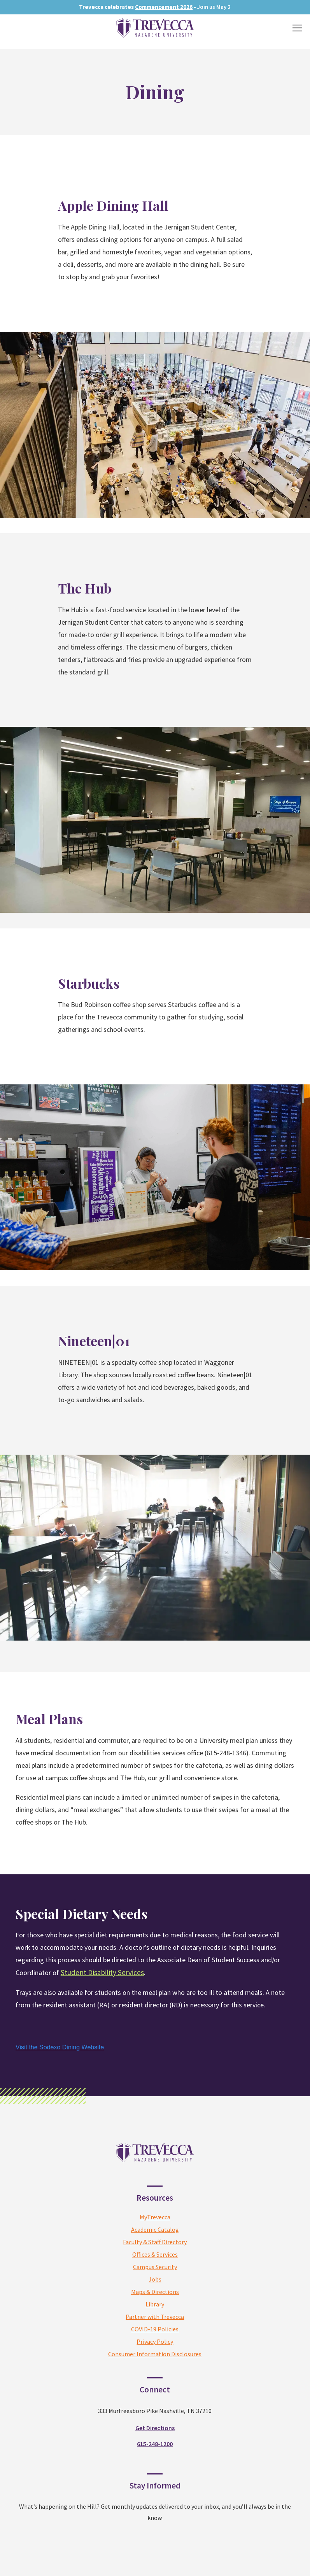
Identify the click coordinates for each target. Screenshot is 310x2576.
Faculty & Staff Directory (155, 2242)
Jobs (155, 2279)
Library (154, 2304)
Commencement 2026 (164, 7)
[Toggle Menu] (297, 28)
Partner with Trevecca (155, 2316)
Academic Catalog (155, 2229)
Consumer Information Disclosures (154, 2354)
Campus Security (155, 2267)
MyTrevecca (155, 2217)
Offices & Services (155, 2254)
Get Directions (155, 2428)
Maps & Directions (155, 2292)
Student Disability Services (102, 1972)
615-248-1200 (155, 2444)
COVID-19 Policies (155, 2329)
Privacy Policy (155, 2341)
